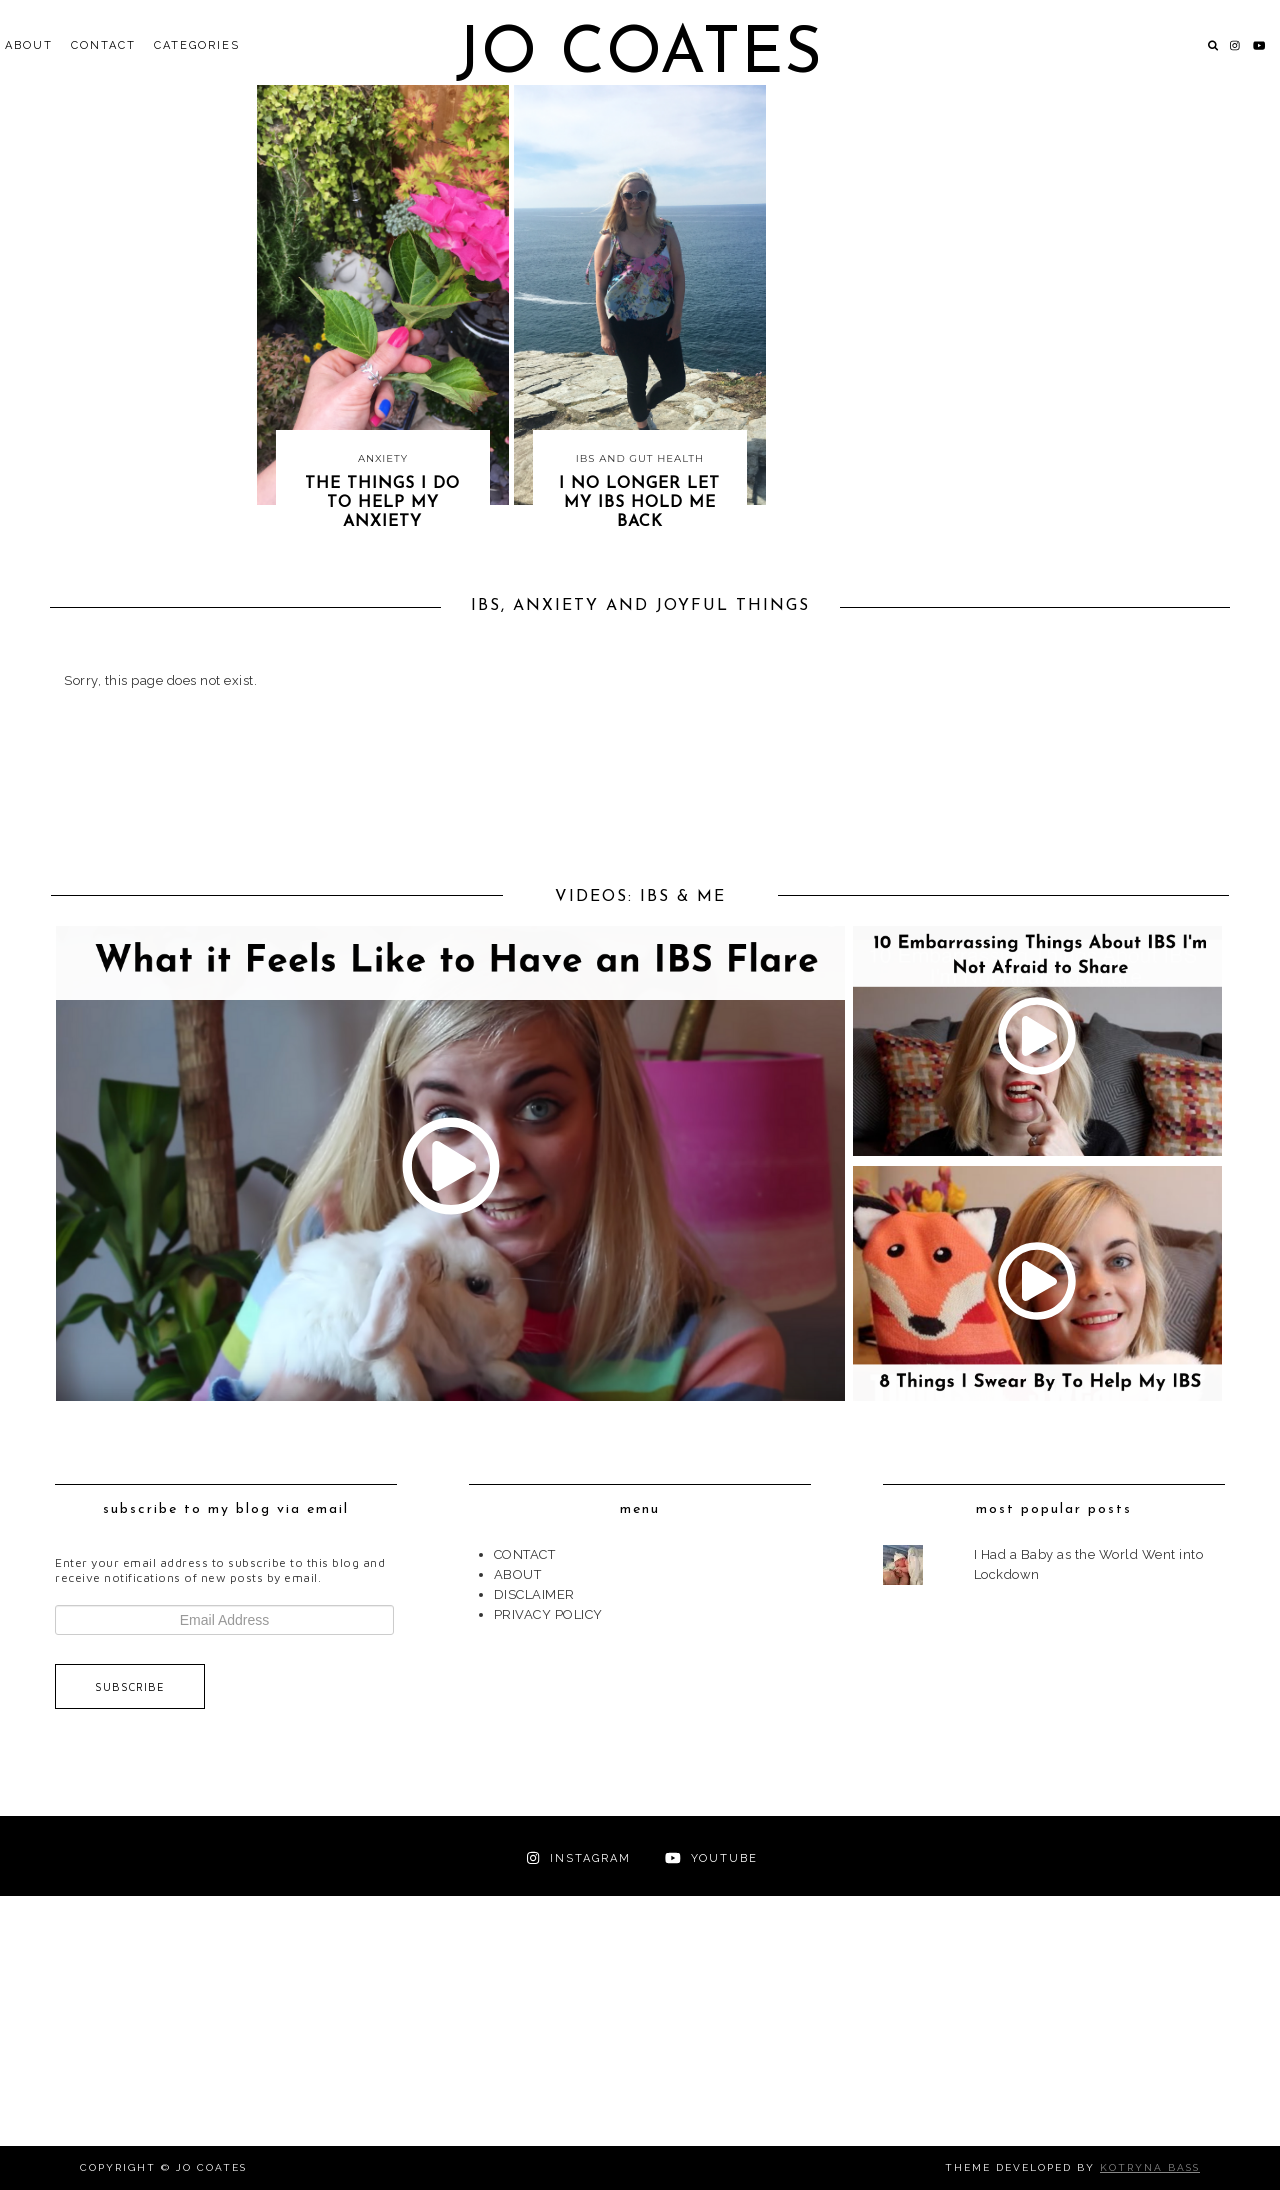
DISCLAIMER (534, 1594)
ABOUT (29, 45)
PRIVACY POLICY (548, 1614)
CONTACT (103, 45)
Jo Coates (639, 55)
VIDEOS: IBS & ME (640, 897)
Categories (197, 45)
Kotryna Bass (1150, 2167)
